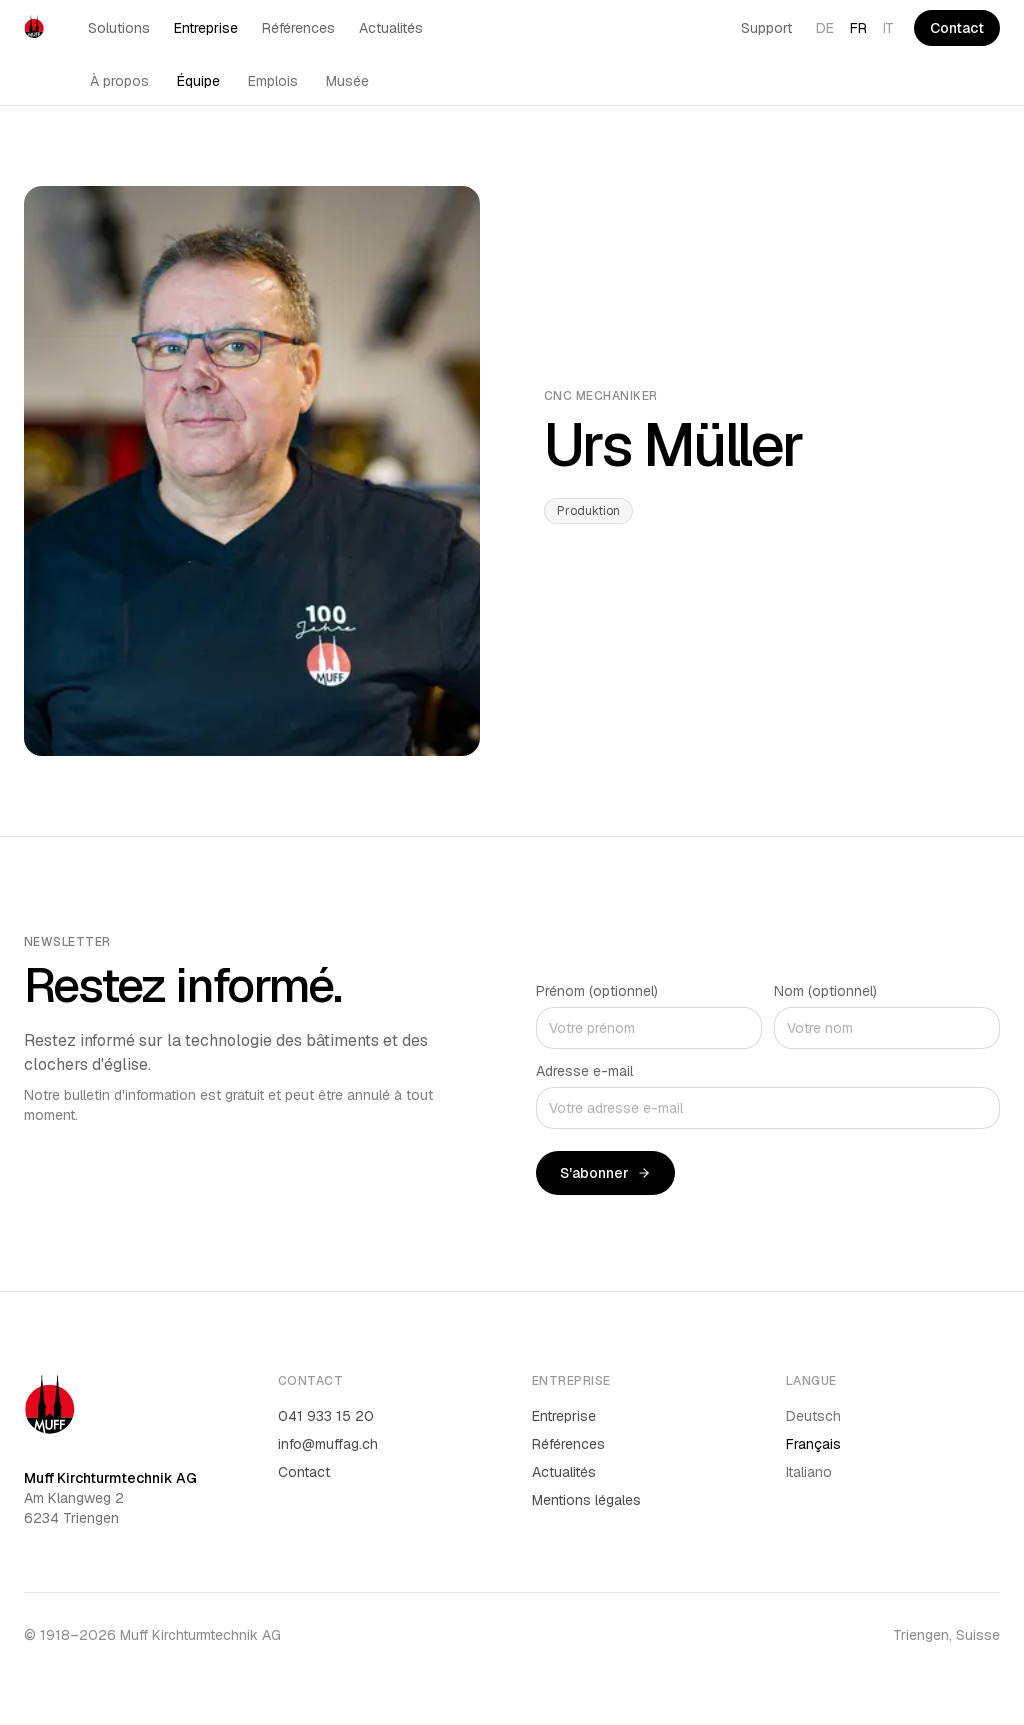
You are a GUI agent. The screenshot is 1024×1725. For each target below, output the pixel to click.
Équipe (198, 81)
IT (888, 28)
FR (858, 28)
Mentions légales (586, 1500)
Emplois (273, 81)
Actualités (391, 28)
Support (766, 28)
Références (298, 28)
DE (825, 28)
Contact (957, 28)
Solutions (119, 28)
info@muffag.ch (328, 1444)
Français (813, 1444)
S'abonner (605, 1173)
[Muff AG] (34, 28)
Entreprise (206, 28)
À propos (119, 81)
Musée (347, 81)
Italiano (809, 1472)
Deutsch (813, 1416)
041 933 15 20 (326, 1416)
